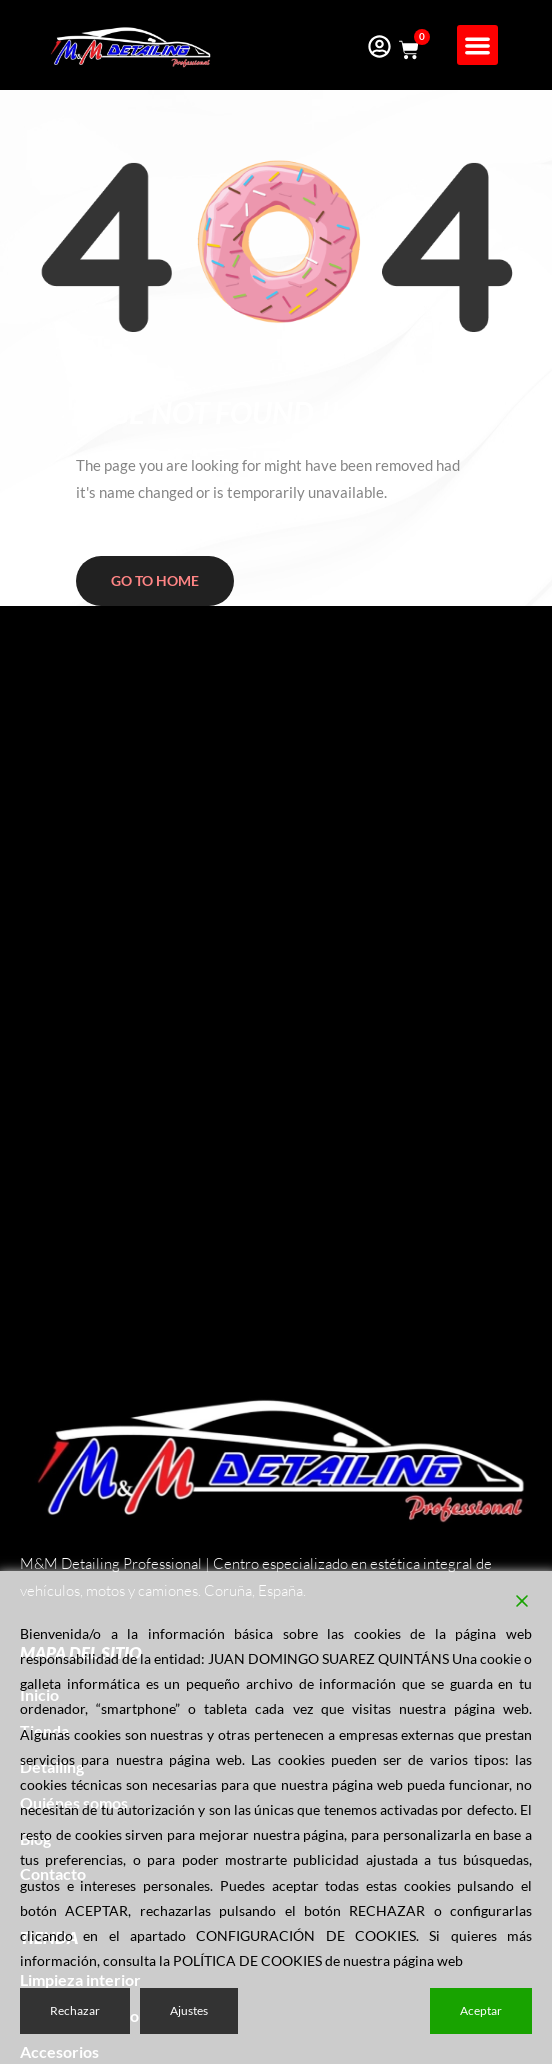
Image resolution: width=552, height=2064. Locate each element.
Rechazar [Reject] (75, 2010)
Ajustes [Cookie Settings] (189, 2010)
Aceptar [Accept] (481, 2010)
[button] (477, 45)
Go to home (155, 580)
